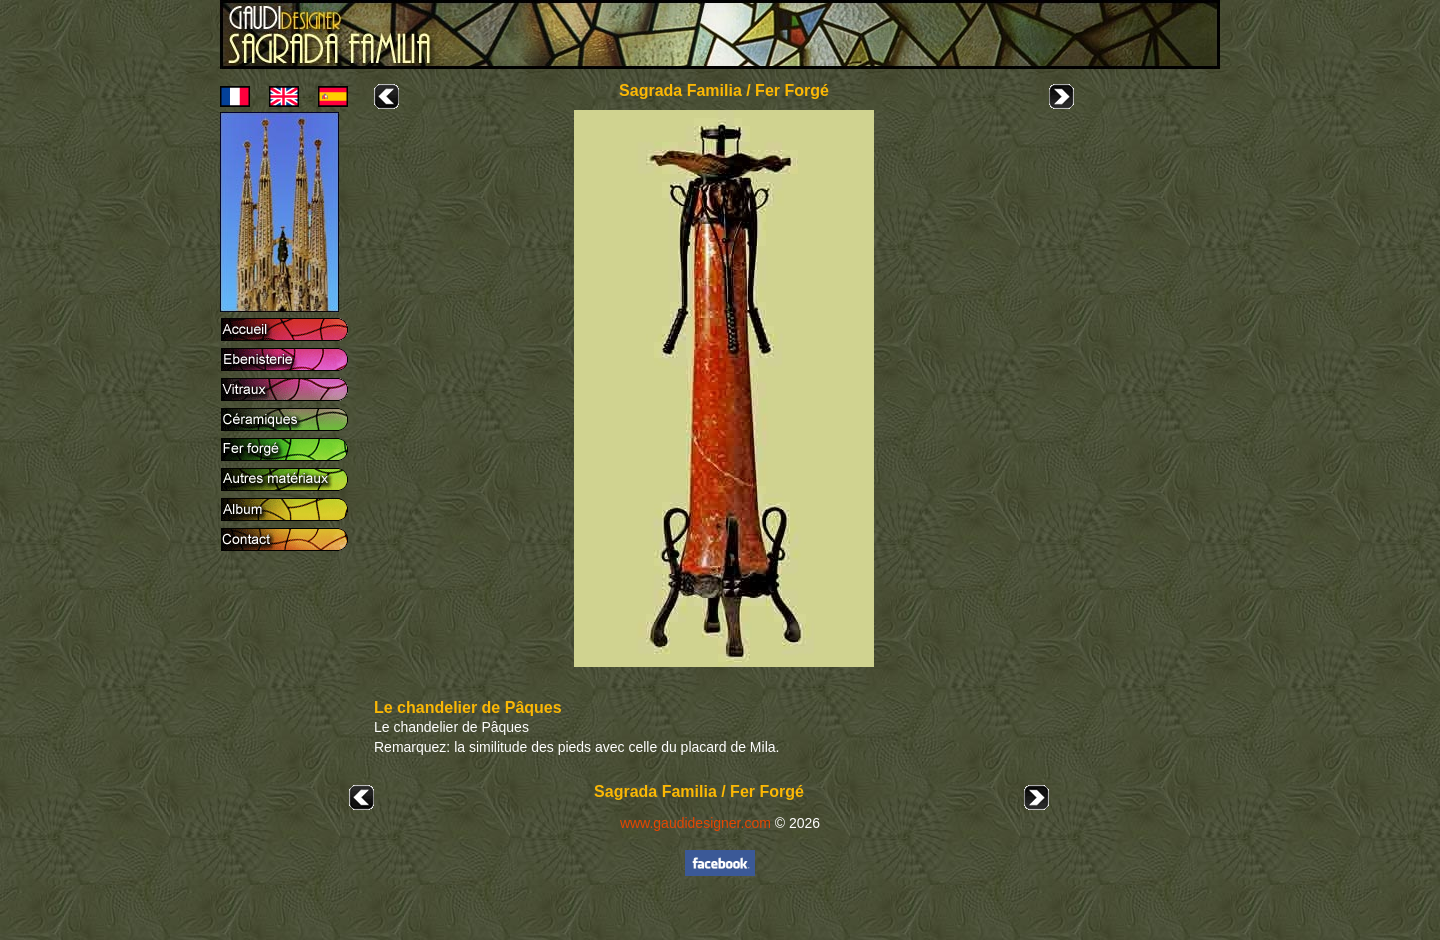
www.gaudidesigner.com (695, 823)
